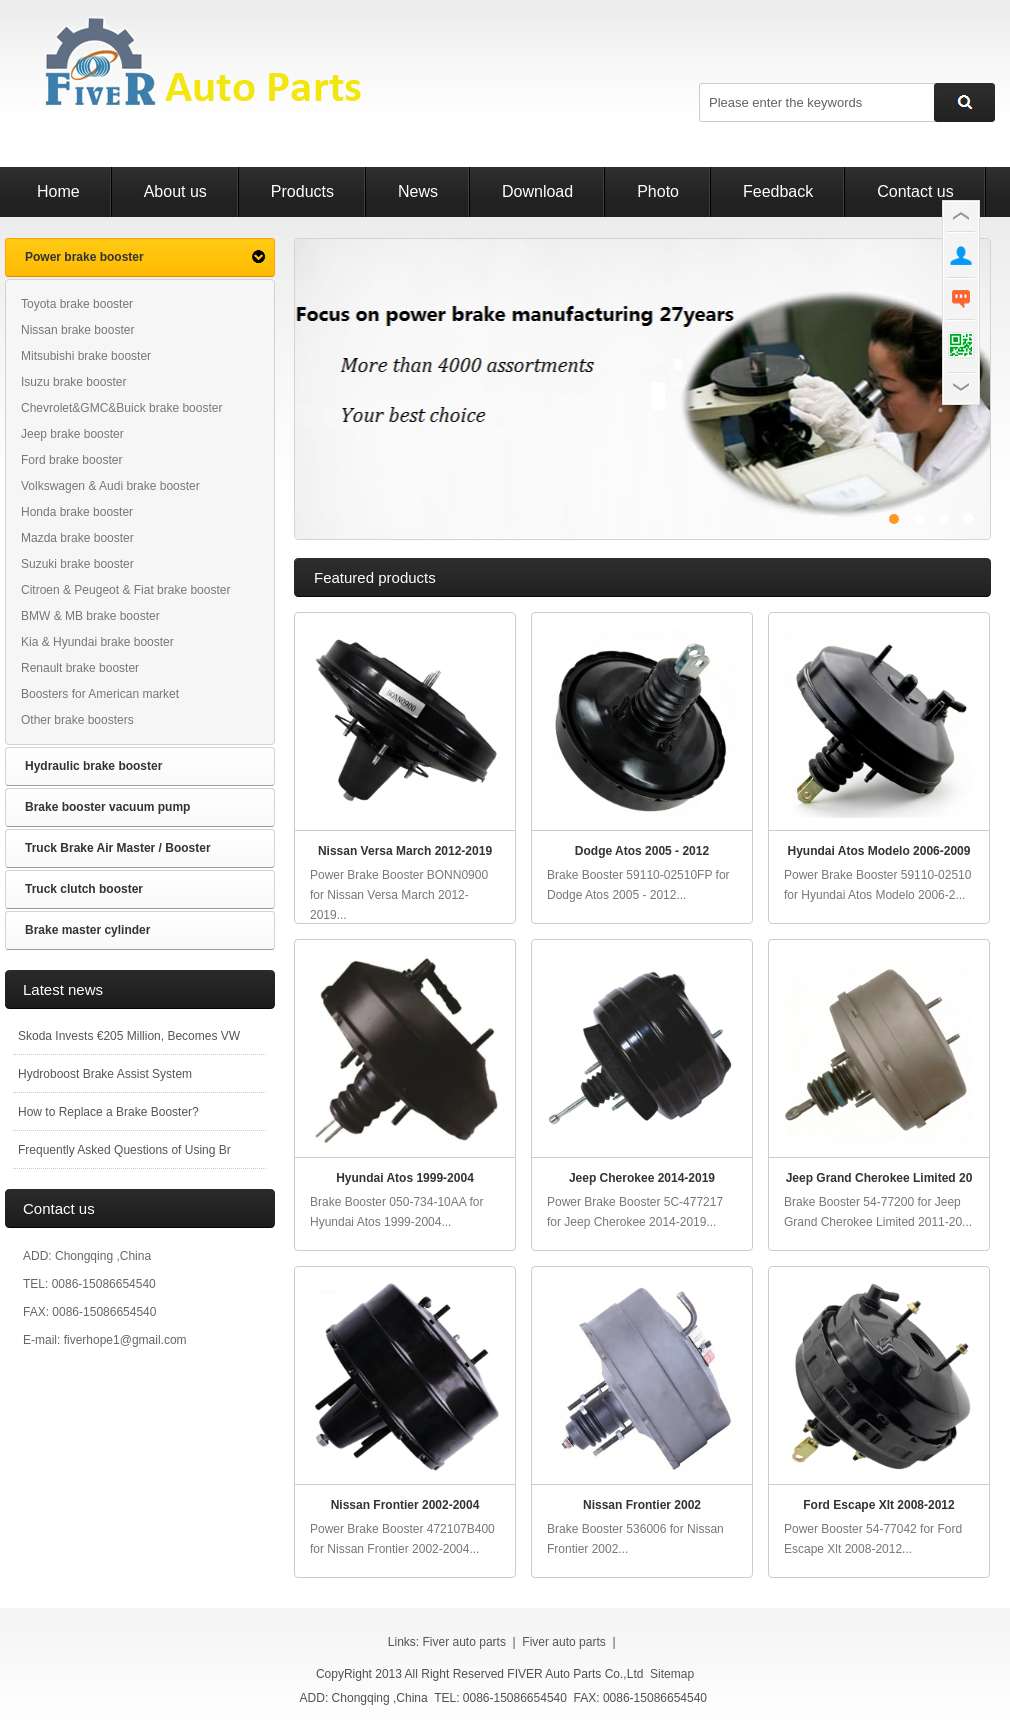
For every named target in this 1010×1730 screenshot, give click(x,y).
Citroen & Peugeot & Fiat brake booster (125, 590)
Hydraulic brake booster (93, 766)
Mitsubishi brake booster (86, 356)
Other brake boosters (77, 720)
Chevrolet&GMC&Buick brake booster (121, 408)
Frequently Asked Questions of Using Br (124, 1150)
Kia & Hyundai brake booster (97, 642)
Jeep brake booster (72, 434)
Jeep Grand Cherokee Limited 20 (879, 1178)
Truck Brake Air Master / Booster (118, 848)
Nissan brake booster (77, 330)
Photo (658, 191)
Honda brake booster (77, 512)
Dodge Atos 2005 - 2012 (642, 851)
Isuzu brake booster (73, 382)
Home (58, 191)
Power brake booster (84, 257)
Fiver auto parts (464, 1642)
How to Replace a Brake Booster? (108, 1112)
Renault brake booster (80, 668)
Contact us (915, 191)
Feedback (778, 191)
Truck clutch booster (84, 889)
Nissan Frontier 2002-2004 (405, 1505)
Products (302, 191)
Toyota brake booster (77, 304)
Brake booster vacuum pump (107, 807)
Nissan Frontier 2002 (642, 1505)
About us (175, 191)
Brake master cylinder (87, 930)
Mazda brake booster (77, 538)
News (418, 191)
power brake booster (642, 389)
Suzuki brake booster (77, 564)
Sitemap (672, 1674)
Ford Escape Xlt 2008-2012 (878, 1505)
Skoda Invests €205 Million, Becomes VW (129, 1036)
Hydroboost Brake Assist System (105, 1074)
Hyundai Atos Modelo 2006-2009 (879, 851)
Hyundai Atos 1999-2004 (405, 1178)
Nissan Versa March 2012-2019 (405, 851)
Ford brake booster (71, 460)
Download (537, 191)
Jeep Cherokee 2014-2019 (642, 1178)
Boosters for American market (100, 694)
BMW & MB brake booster (90, 616)
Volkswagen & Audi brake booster (110, 486)
